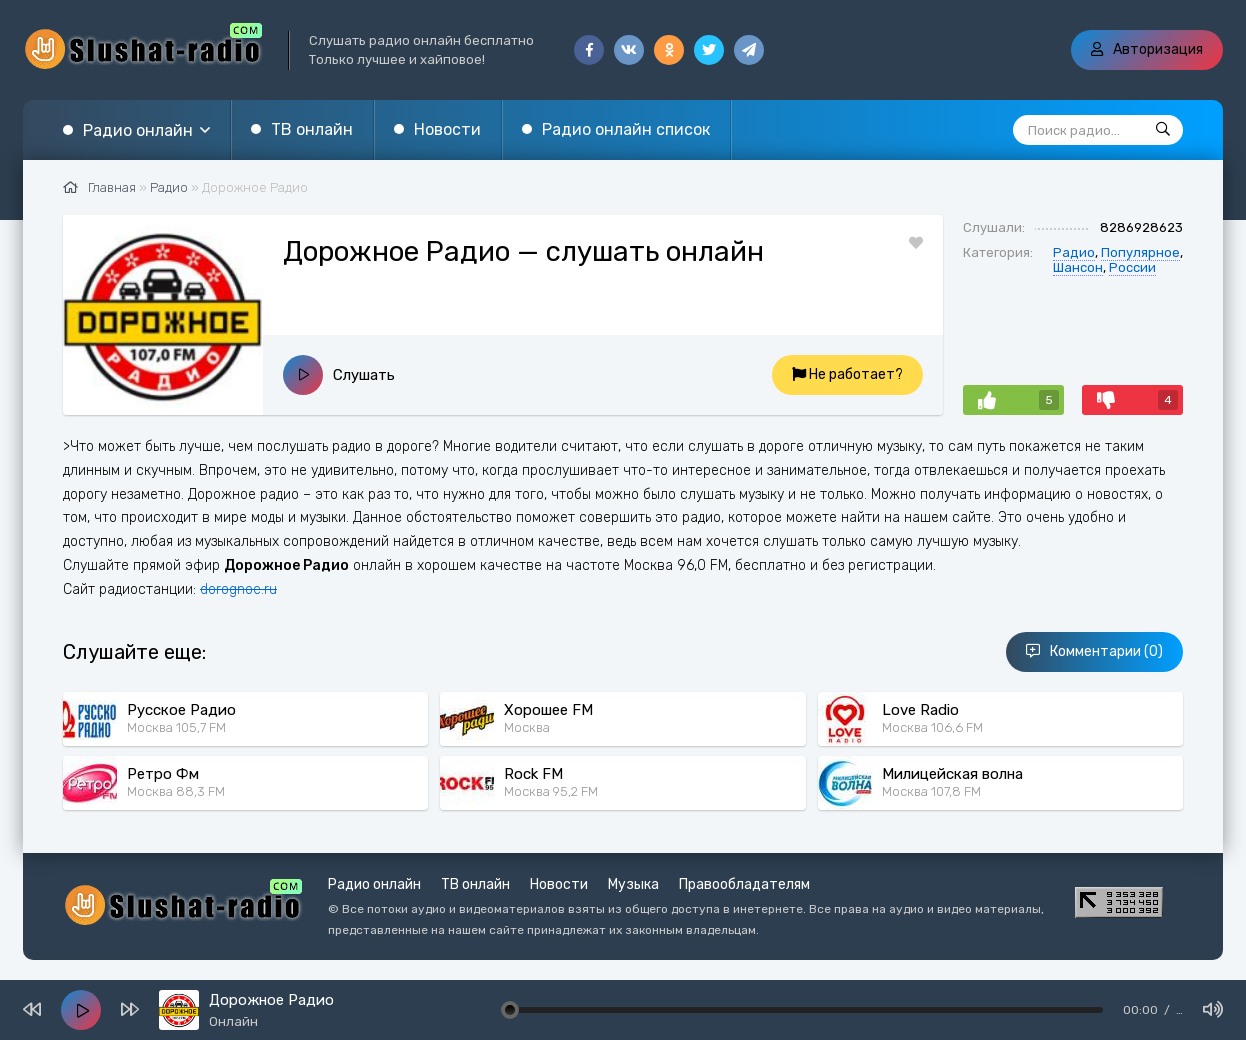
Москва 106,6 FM (932, 727)
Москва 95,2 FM (551, 791)
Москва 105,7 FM (176, 727)
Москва (527, 727)
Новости (447, 129)
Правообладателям (744, 884)
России (1132, 267)
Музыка (633, 884)
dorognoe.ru (238, 589)
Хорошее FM (548, 710)
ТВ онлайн (312, 129)
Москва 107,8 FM (931, 791)
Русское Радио (181, 710)
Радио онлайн (138, 130)
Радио (1074, 252)
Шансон (1078, 267)
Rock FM (533, 774)
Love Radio (920, 710)
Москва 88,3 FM (176, 791)
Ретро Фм (163, 774)
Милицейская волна (952, 774)
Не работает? (847, 374)
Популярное (1140, 252)
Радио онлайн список (626, 129)
